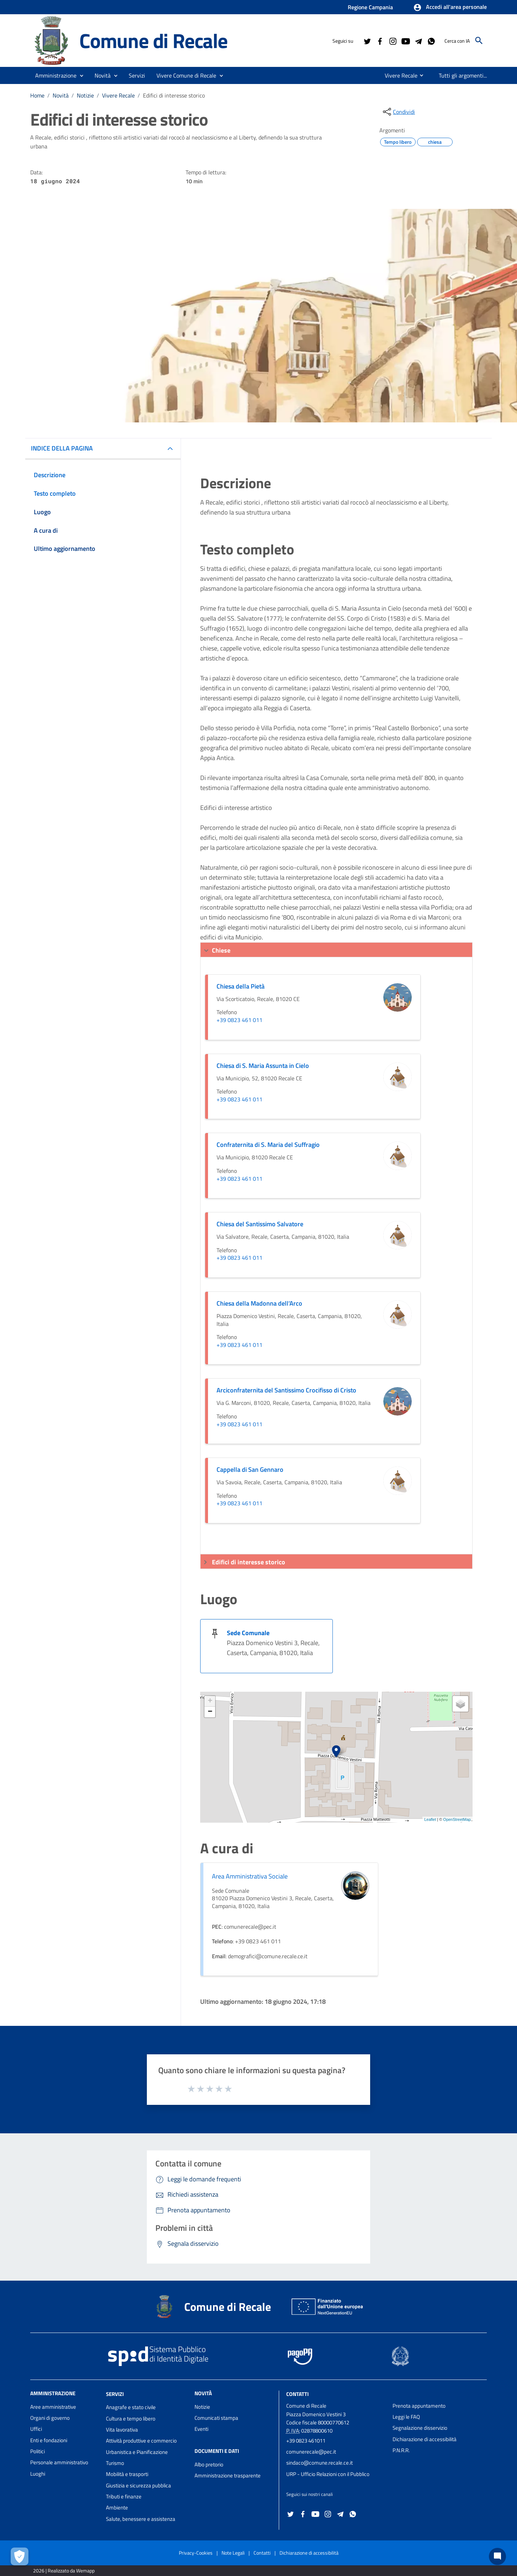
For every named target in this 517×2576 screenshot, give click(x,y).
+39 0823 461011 (305, 2441)
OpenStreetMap (457, 1819)
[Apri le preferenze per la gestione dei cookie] (19, 2556)
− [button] (210, 1712)
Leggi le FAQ (406, 2417)
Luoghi (37, 2474)
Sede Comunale (248, 1633)
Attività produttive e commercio (141, 2441)
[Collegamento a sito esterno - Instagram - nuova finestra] (392, 40)
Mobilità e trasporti (127, 2474)
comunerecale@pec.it (311, 2452)
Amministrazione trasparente (227, 2475)
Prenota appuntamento (419, 2406)
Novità (61, 95)
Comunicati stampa (216, 2418)
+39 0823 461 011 (239, 1020)
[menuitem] (398, 75)
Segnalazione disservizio (420, 2428)
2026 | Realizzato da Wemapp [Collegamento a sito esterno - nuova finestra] (64, 2570)
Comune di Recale (153, 40)
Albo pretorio (208, 2464)
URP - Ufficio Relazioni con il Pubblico (327, 2474)
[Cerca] (479, 40)
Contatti (297, 2394)
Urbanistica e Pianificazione (137, 2452)
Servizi (115, 2394)
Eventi (201, 2429)
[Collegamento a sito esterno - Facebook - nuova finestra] (379, 40)
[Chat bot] (497, 2556)
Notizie (85, 95)
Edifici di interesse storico (174, 95)
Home (37, 95)
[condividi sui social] (398, 111)
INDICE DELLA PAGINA (62, 448)
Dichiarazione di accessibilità (425, 2439)
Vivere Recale (118, 95)
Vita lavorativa (122, 2429)
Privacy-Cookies (196, 2552)
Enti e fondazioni (48, 2440)
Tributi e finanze (124, 2496)
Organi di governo (50, 2418)
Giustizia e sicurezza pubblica (138, 2485)
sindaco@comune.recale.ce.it (319, 2463)
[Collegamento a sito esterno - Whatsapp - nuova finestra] (431, 40)
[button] (450, 7)
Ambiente (117, 2507)
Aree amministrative (53, 2407)
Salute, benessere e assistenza (140, 2519)
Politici (37, 2451)
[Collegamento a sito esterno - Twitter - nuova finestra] (367, 40)
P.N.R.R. (401, 2450)
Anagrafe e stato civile (131, 2407)
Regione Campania (370, 7)
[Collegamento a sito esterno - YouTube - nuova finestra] (405, 40)
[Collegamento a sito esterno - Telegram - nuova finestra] (418, 40)
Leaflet (430, 1819)
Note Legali (233, 2552)
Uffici (36, 2429)
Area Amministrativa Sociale (250, 1876)
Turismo (115, 2463)
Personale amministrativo (59, 2462)
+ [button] (210, 1701)
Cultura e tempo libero (130, 2418)
